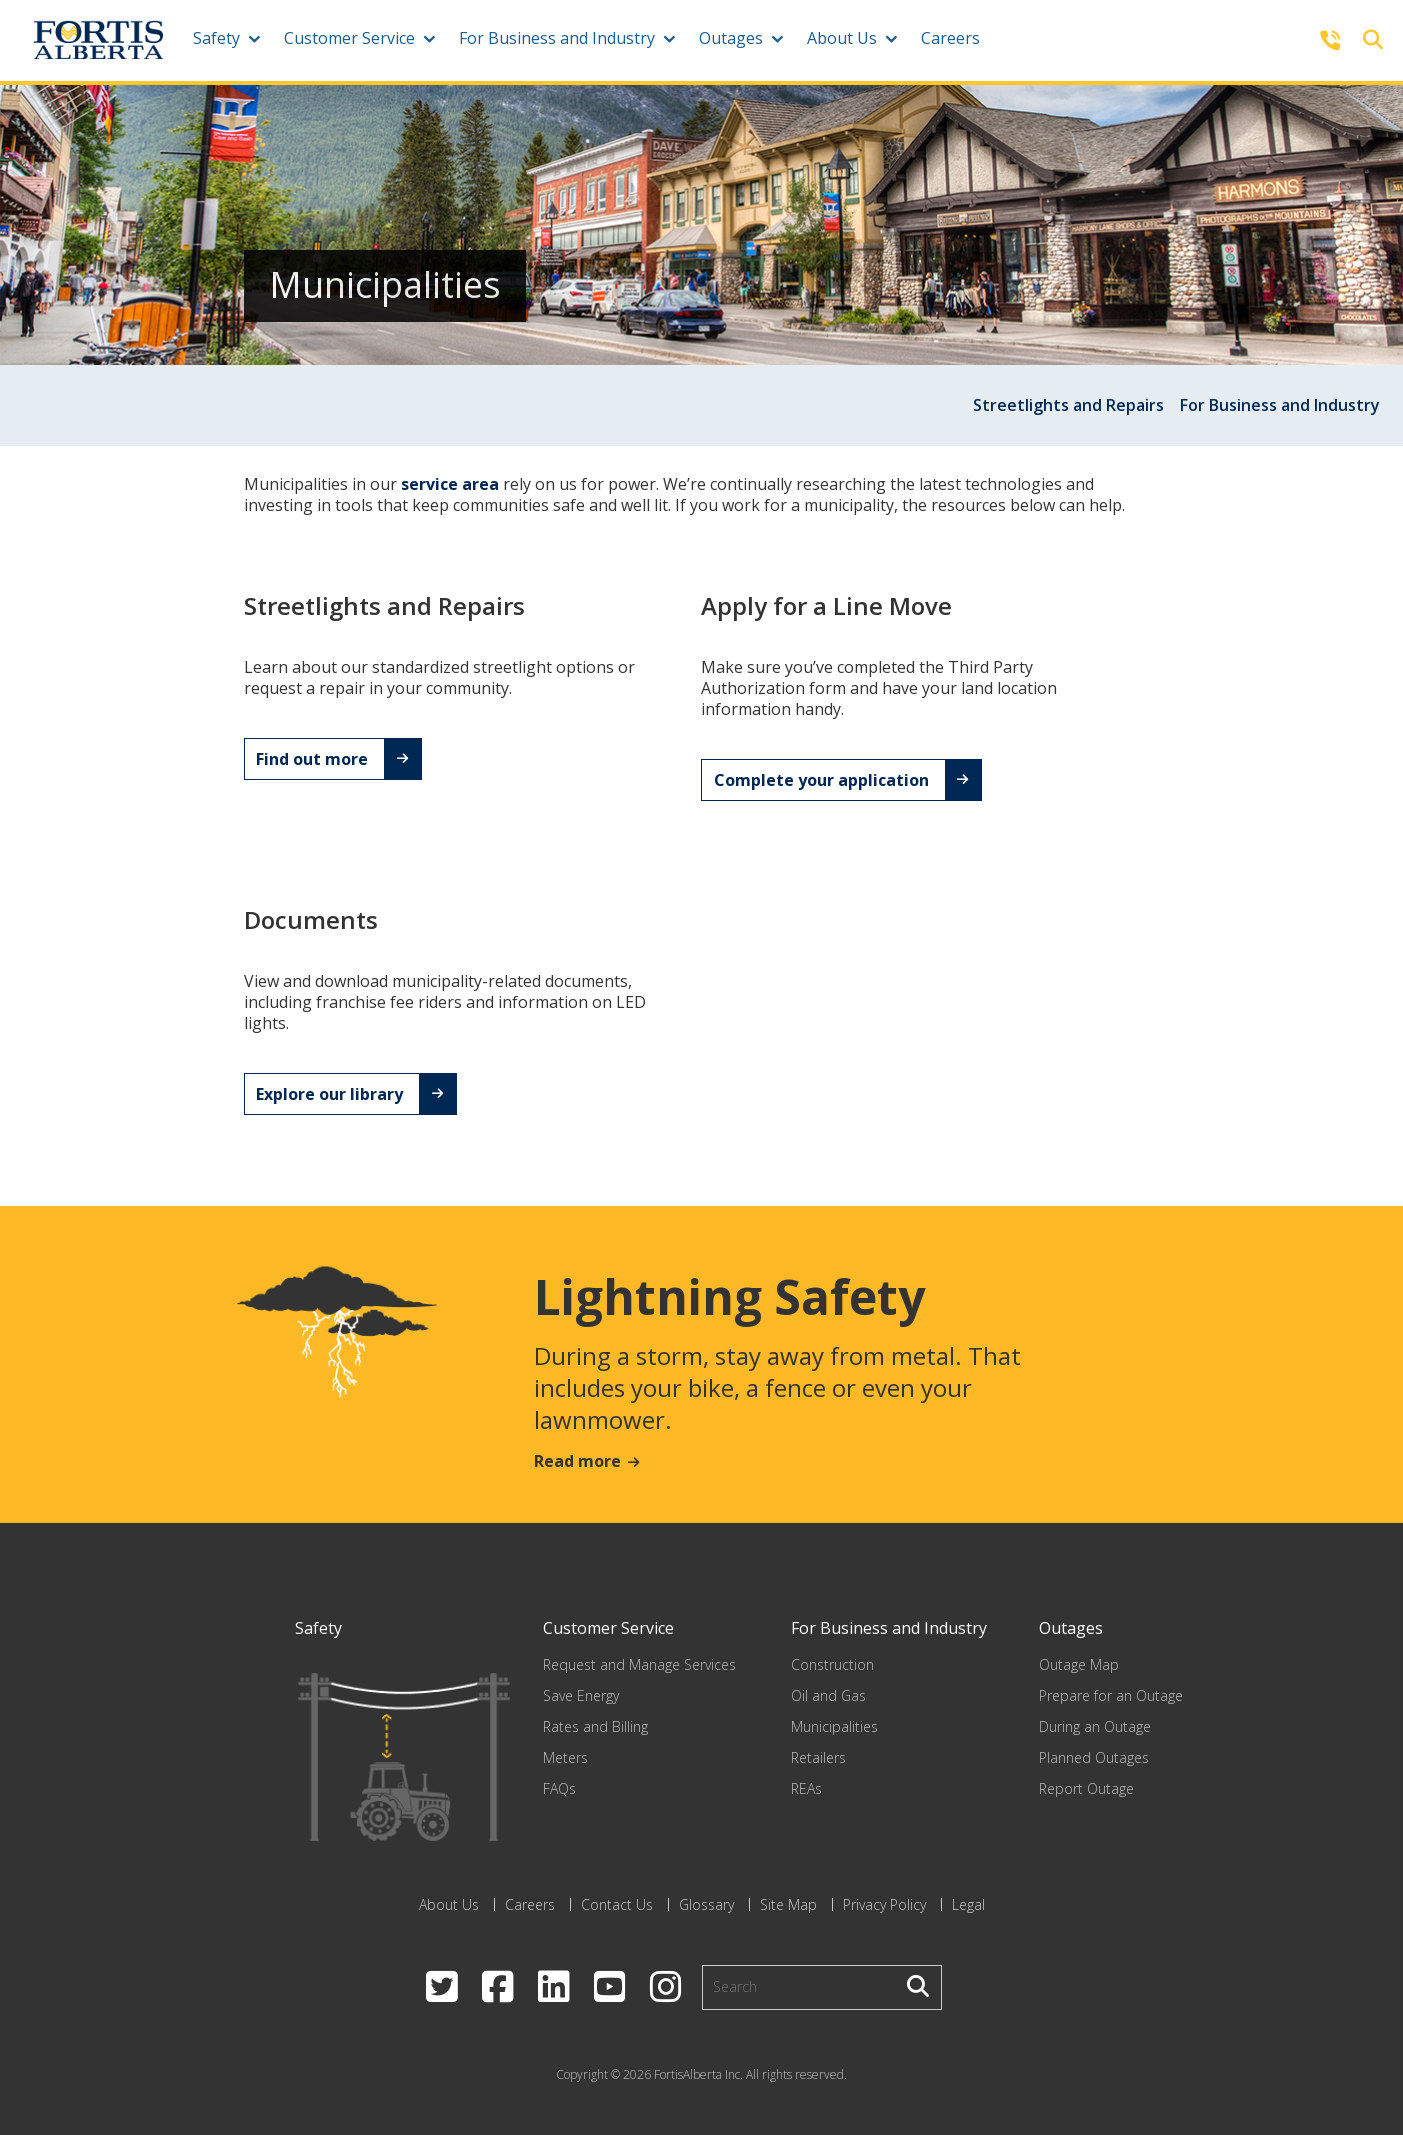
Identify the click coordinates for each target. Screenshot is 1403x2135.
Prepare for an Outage (1111, 1695)
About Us (842, 38)
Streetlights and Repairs (1068, 405)
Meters (565, 1757)
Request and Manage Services (639, 1664)
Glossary (706, 1904)
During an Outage (1095, 1726)
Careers (950, 38)
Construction (832, 1664)
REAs (806, 1788)
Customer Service (349, 38)
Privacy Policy (884, 1904)
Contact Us (617, 1904)
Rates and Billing (595, 1726)
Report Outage (1086, 1788)
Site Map (788, 1904)
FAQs (559, 1788)
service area (450, 484)
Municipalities (834, 1726)
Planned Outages (1094, 1757)
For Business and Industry (557, 38)
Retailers (818, 1757)
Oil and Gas (828, 1695)
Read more (577, 1461)
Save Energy (581, 1695)
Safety (216, 38)
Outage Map (1079, 1664)
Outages (731, 38)
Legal (968, 1904)
